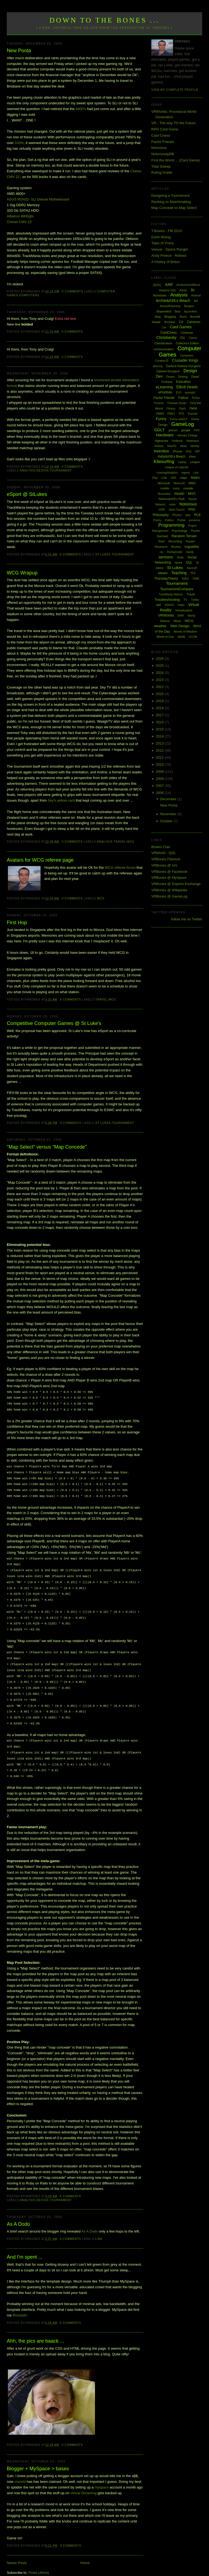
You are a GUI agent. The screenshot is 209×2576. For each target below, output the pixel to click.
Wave (177, 621)
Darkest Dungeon (168, 371)
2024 (160, 673)
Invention (161, 451)
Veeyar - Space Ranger (169, 249)
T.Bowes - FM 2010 (166, 231)
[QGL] (157, 284)
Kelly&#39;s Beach (171, 456)
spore (178, 562)
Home (85, 2551)
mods (176, 488)
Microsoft (164, 483)
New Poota (19, 50)
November (168, 814)
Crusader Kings (185, 360)
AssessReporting (170, 306)
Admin (183, 290)
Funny (161, 419)
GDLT (159, 429)
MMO (192, 483)
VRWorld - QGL (163, 853)
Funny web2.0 (178, 419)
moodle (188, 488)
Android (196, 295)
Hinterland (192, 440)
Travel (119, 841)
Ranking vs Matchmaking (171, 202)
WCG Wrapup (22, 573)
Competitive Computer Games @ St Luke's (54, 1023)
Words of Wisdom (185, 631)
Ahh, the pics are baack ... (35, 2329)
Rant (161, 541)
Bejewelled (163, 311)
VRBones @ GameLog (169, 896)
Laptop (182, 462)
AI (192, 290)
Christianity (166, 337)
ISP (197, 451)
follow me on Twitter (186, 919)
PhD (191, 509)
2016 (160, 722)
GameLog (182, 424)
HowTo (172, 446)
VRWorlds (166, 615)
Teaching (178, 573)
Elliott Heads (187, 387)
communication (163, 349)
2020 (160, 694)
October (167, 821)
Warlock (165, 621)
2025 (160, 666)
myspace (101, 2476)
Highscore (161, 440)
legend (186, 472)
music (179, 493)
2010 (160, 764)
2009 (160, 772)
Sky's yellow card (61, 800)
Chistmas (186, 332)
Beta (177, 311)
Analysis (27, 470)
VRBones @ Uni (164, 865)
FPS (181, 413)
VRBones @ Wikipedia (169, 890)
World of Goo (165, 636)
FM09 (160, 413)
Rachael (162, 536)
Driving (183, 376)
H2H (196, 430)
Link (99, 2227)
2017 (160, 715)
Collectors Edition (187, 343)
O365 (161, 509)
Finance (159, 403)
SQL (189, 562)
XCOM (193, 636)
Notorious (159, 148)
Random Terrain (183, 536)
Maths (195, 478)
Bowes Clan (160, 847)
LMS (173, 477)
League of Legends (177, 467)
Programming (171, 525)
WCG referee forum (120, 867)
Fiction (196, 397)
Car (164, 327)
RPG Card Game (164, 129)
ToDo (185, 578)
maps (183, 477)
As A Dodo (18, 2212)
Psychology (179, 530)
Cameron (193, 322)
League (195, 462)
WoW (181, 636)
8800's (81, 109)
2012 (160, 750)
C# (181, 322)
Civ (182, 338)
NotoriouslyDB (162, 154)
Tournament (61, 470)
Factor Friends (162, 142)
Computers (29, 295)
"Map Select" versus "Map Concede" (47, 1147)
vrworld (20, 2470)
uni (158, 605)
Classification (163, 343)
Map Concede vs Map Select (173, 208)
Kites (192, 456)
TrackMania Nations (171, 594)
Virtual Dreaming (83, 2481)
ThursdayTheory (166, 578)
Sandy (190, 552)
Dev (159, 376)
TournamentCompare (176, 589)
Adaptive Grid (167, 290)
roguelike (192, 547)
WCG (130, 841)
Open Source (177, 509)
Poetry (157, 520)
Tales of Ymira (162, 243)
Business (169, 322)
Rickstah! (20, 2304)
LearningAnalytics (167, 472)
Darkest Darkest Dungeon (183, 366)
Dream (170, 376)
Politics (169, 520)
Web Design (180, 626)
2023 (160, 680)
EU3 (178, 392)
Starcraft (192, 568)
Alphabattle (160, 295)
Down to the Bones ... (105, 20)
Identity (194, 446)
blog (158, 316)
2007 (160, 786)
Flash (182, 408)
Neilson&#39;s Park (171, 499)
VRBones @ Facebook (169, 872)
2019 (160, 701)
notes (172, 504)
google (185, 430)
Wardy (191, 615)
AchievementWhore (188, 284)
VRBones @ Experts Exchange (176, 884)
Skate (180, 557)
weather (160, 626)
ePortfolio (165, 392)
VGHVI (169, 605)
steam (162, 573)
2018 (160, 708)
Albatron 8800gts (20, 216)
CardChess (169, 332)
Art (196, 300)
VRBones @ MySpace (169, 878)
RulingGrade (174, 552)
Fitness (171, 408)
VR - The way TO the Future (173, 123)
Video (180, 605)
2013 (160, 743)
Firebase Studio (176, 403)
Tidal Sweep (161, 166)
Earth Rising (161, 237)
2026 (160, 658)
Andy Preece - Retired (168, 256)
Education (183, 382)
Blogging (170, 316)
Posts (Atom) (38, 2561)
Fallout (183, 398)
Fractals (193, 413)
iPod (188, 451)
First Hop (17, 922)
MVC (192, 494)
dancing (157, 366)
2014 (160, 736)
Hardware (165, 435)
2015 (160, 729)
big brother (190, 311)
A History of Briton (165, 262)
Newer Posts (17, 2551)
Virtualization (183, 610)
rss (161, 552)
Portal (181, 520)
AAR (169, 284)
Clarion (193, 337)
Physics (177, 515)
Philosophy (161, 515)
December (168, 799)
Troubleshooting (167, 600)
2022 (160, 687)
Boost (183, 316)
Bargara (189, 306)
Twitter (195, 599)
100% (19, 143)
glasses (173, 430)
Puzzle (195, 530)
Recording (175, 541)
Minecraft (179, 483)
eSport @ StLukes (27, 494)
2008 (160, 779)
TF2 (193, 573)
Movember (164, 493)
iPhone (177, 451)
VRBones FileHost (165, 859)
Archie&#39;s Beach (173, 300)
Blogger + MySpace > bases (38, 2457)
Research (161, 546)
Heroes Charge (187, 435)
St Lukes (103, 554)
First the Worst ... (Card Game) (175, 160)
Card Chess (160, 135)
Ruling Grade (161, 172)
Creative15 (161, 360)
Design (42, 470)
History (159, 446)
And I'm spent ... (24, 2245)
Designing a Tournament (170, 195)
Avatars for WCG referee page (40, 860)
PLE (197, 515)
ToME (195, 578)
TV (185, 599)
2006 (160, 793)
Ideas (183, 446)
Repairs (190, 541)
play (187, 515)
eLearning (164, 387)
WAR (181, 615)
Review (176, 546)
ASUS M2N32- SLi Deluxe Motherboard (38, 199)
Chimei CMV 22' (19, 222)
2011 (160, 757)
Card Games (181, 327)
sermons (165, 557)
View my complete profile (174, 89)
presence (194, 520)
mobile (164, 488)
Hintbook (177, 440)
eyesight (190, 392)
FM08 (193, 408)
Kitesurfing (163, 461)
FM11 (171, 413)
